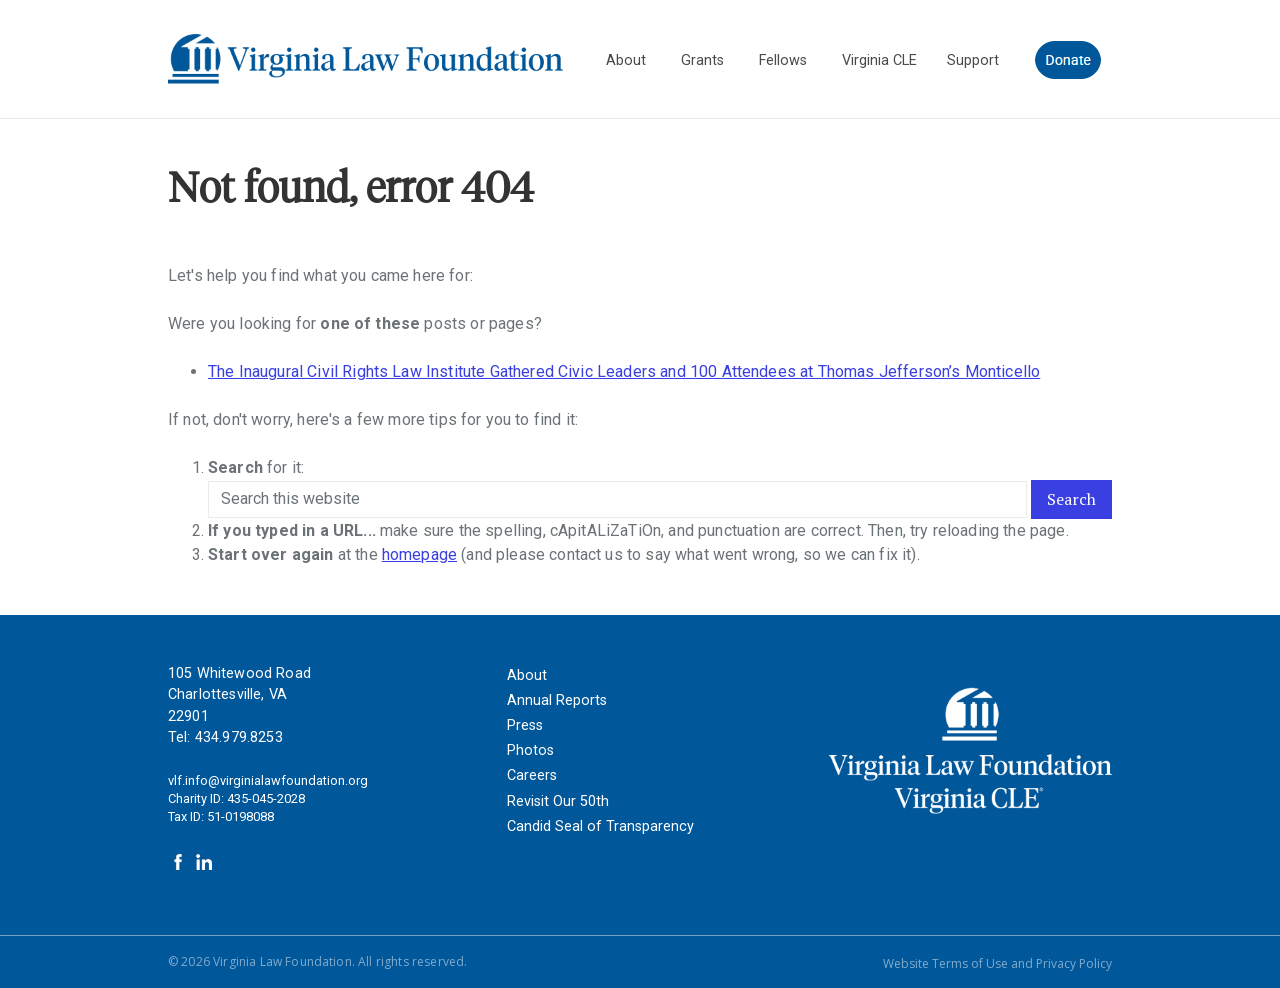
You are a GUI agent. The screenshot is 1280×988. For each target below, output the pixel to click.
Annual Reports (557, 700)
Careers (532, 775)
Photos (530, 750)
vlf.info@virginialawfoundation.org (268, 780)
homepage (419, 554)
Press (525, 725)
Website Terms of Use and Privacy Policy (997, 963)
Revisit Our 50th (558, 801)
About (527, 675)
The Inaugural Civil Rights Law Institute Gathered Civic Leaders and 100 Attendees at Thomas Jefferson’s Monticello (624, 371)
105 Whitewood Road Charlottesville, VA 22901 (239, 695)
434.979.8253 (239, 737)
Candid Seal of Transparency (600, 826)
